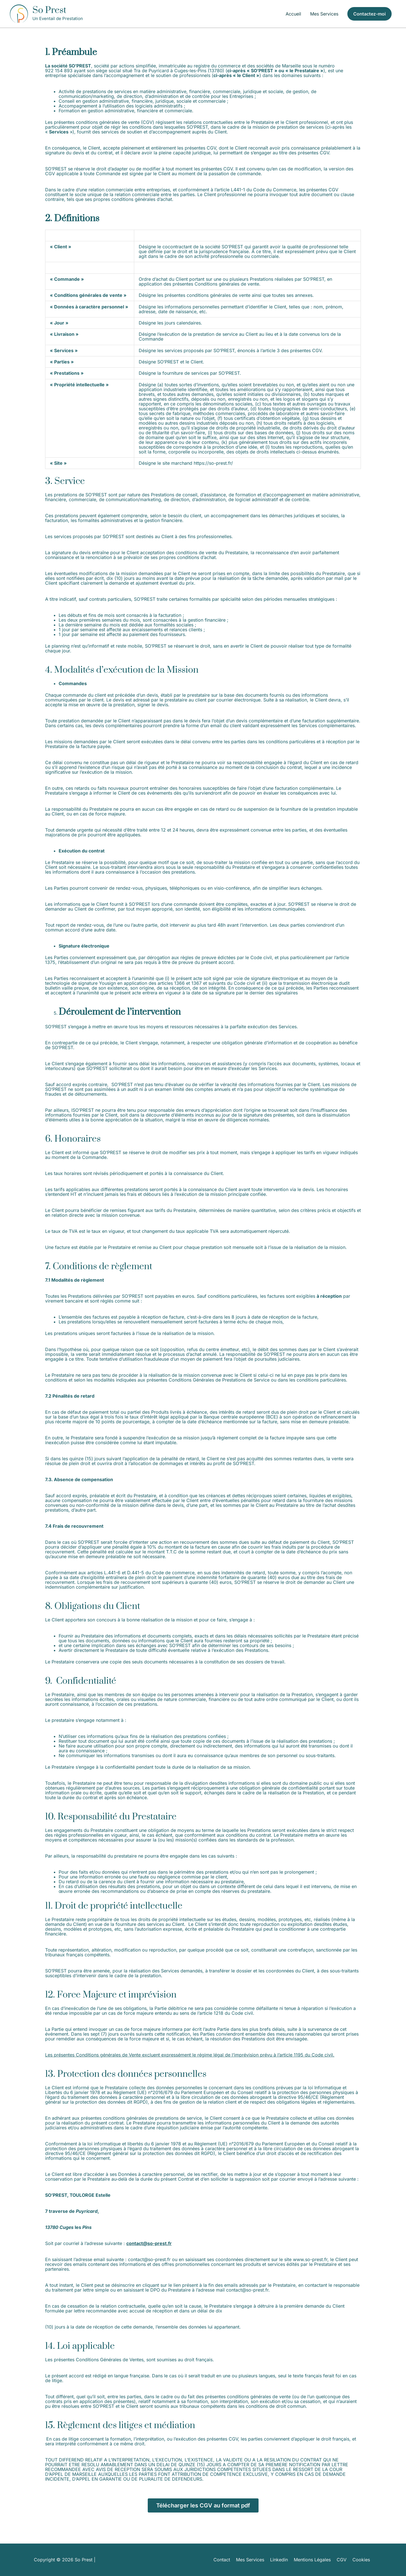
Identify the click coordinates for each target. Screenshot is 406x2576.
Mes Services (324, 14)
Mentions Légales (314, 2559)
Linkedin (281, 2559)
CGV (344, 2559)
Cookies (363, 2559)
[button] (369, 14)
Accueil (293, 14)
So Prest (49, 10)
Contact (224, 2559)
